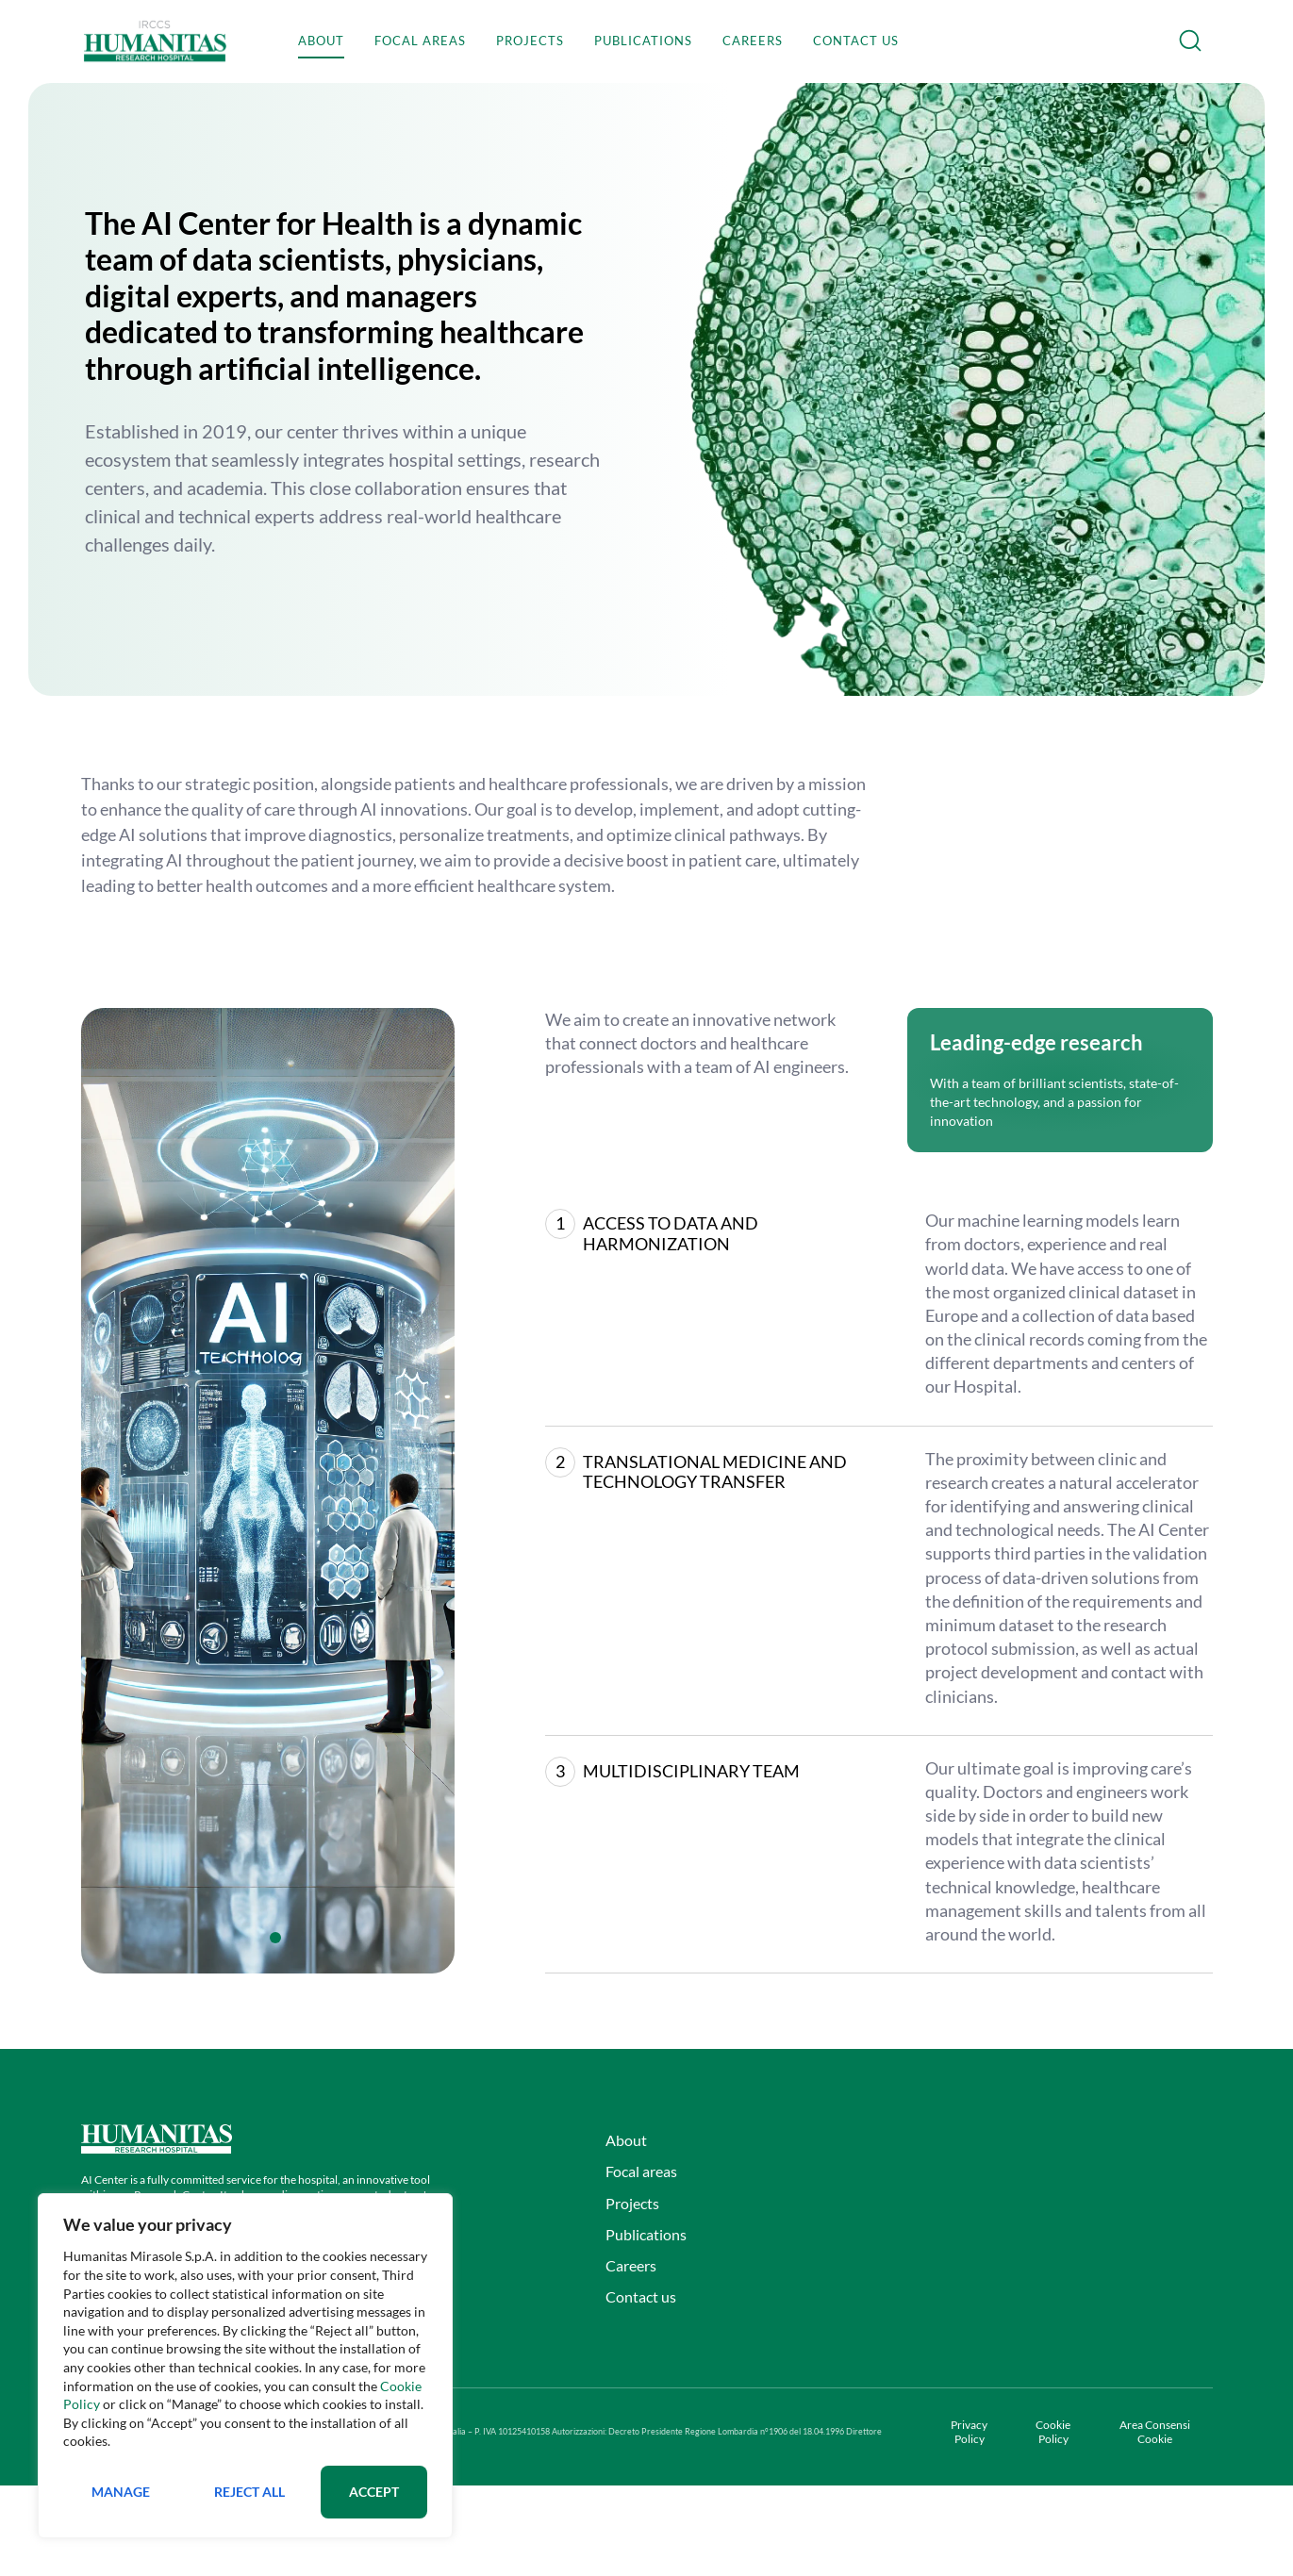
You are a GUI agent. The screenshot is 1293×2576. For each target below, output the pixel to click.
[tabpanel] (268, 1490)
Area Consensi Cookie (1154, 2432)
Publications (643, 40)
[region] (245, 2365)
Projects (530, 40)
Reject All (249, 2492)
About (321, 40)
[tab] (275, 1937)
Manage (120, 2492)
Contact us (856, 40)
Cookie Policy (1053, 2432)
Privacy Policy (969, 2432)
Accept (374, 2492)
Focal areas (420, 40)
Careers (752, 40)
